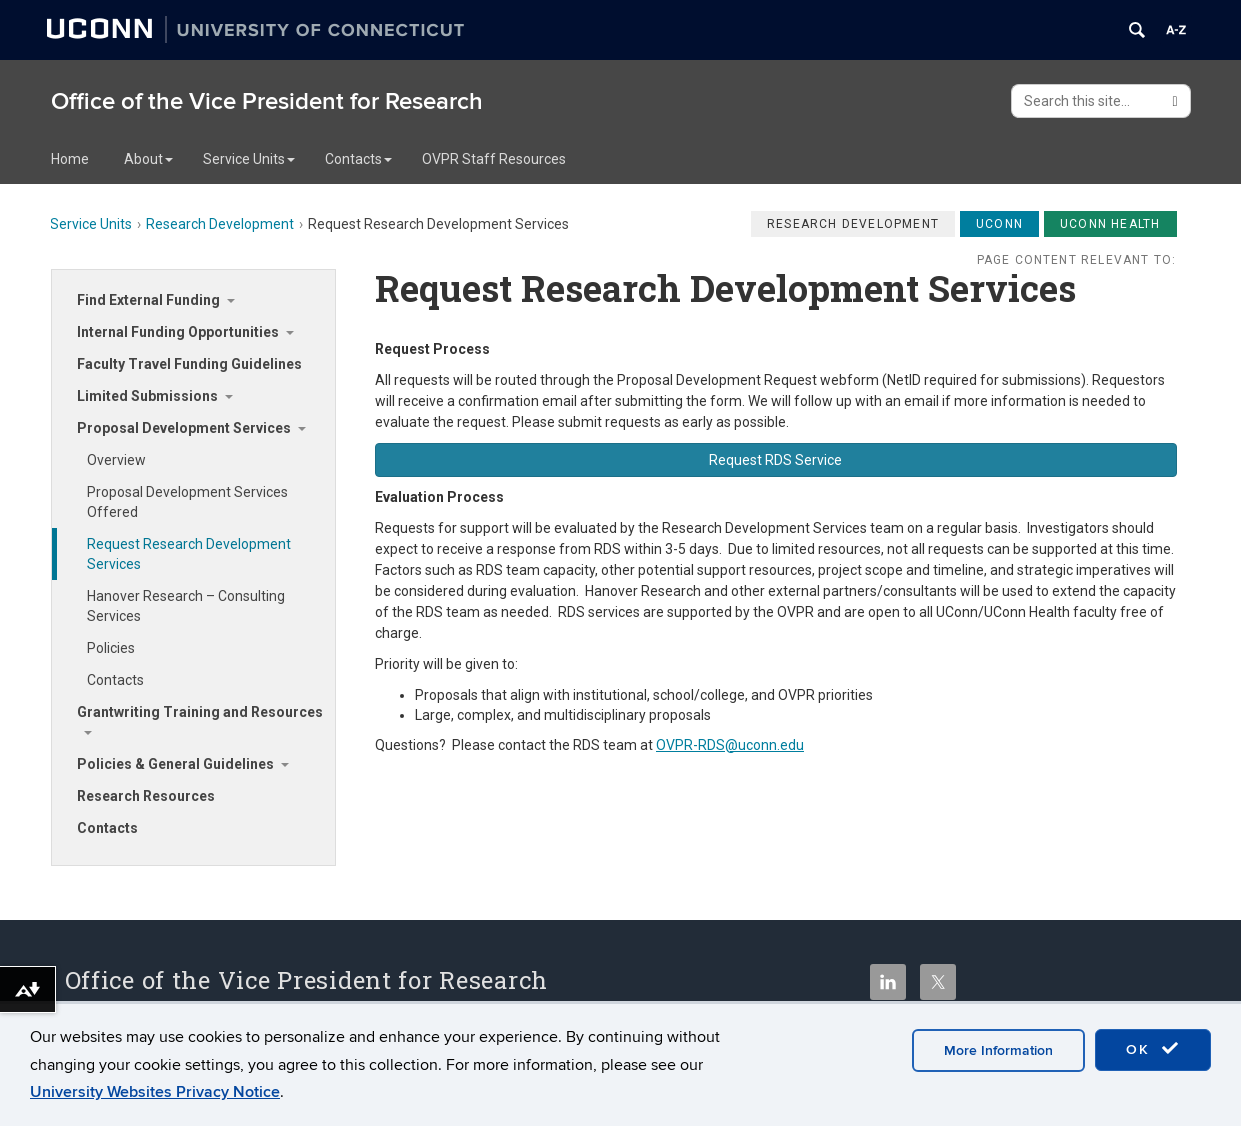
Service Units (249, 159)
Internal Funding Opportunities (178, 332)
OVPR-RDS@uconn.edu (730, 745)
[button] (776, 460)
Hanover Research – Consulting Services (186, 606)
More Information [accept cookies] (998, 1050)
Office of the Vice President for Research (267, 101)
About (148, 159)
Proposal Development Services (184, 428)
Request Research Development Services (189, 554)
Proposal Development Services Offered (187, 502)
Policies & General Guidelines (175, 764)
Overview (116, 460)
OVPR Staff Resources (494, 159)
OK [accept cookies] (1153, 1049)
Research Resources (146, 796)
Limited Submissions (147, 396)
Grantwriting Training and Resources (200, 712)
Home (70, 159)
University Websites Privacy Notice (155, 1092)
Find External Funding (148, 300)
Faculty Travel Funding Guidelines (189, 364)
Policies (111, 648)
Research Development (220, 224)
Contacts (358, 159)
